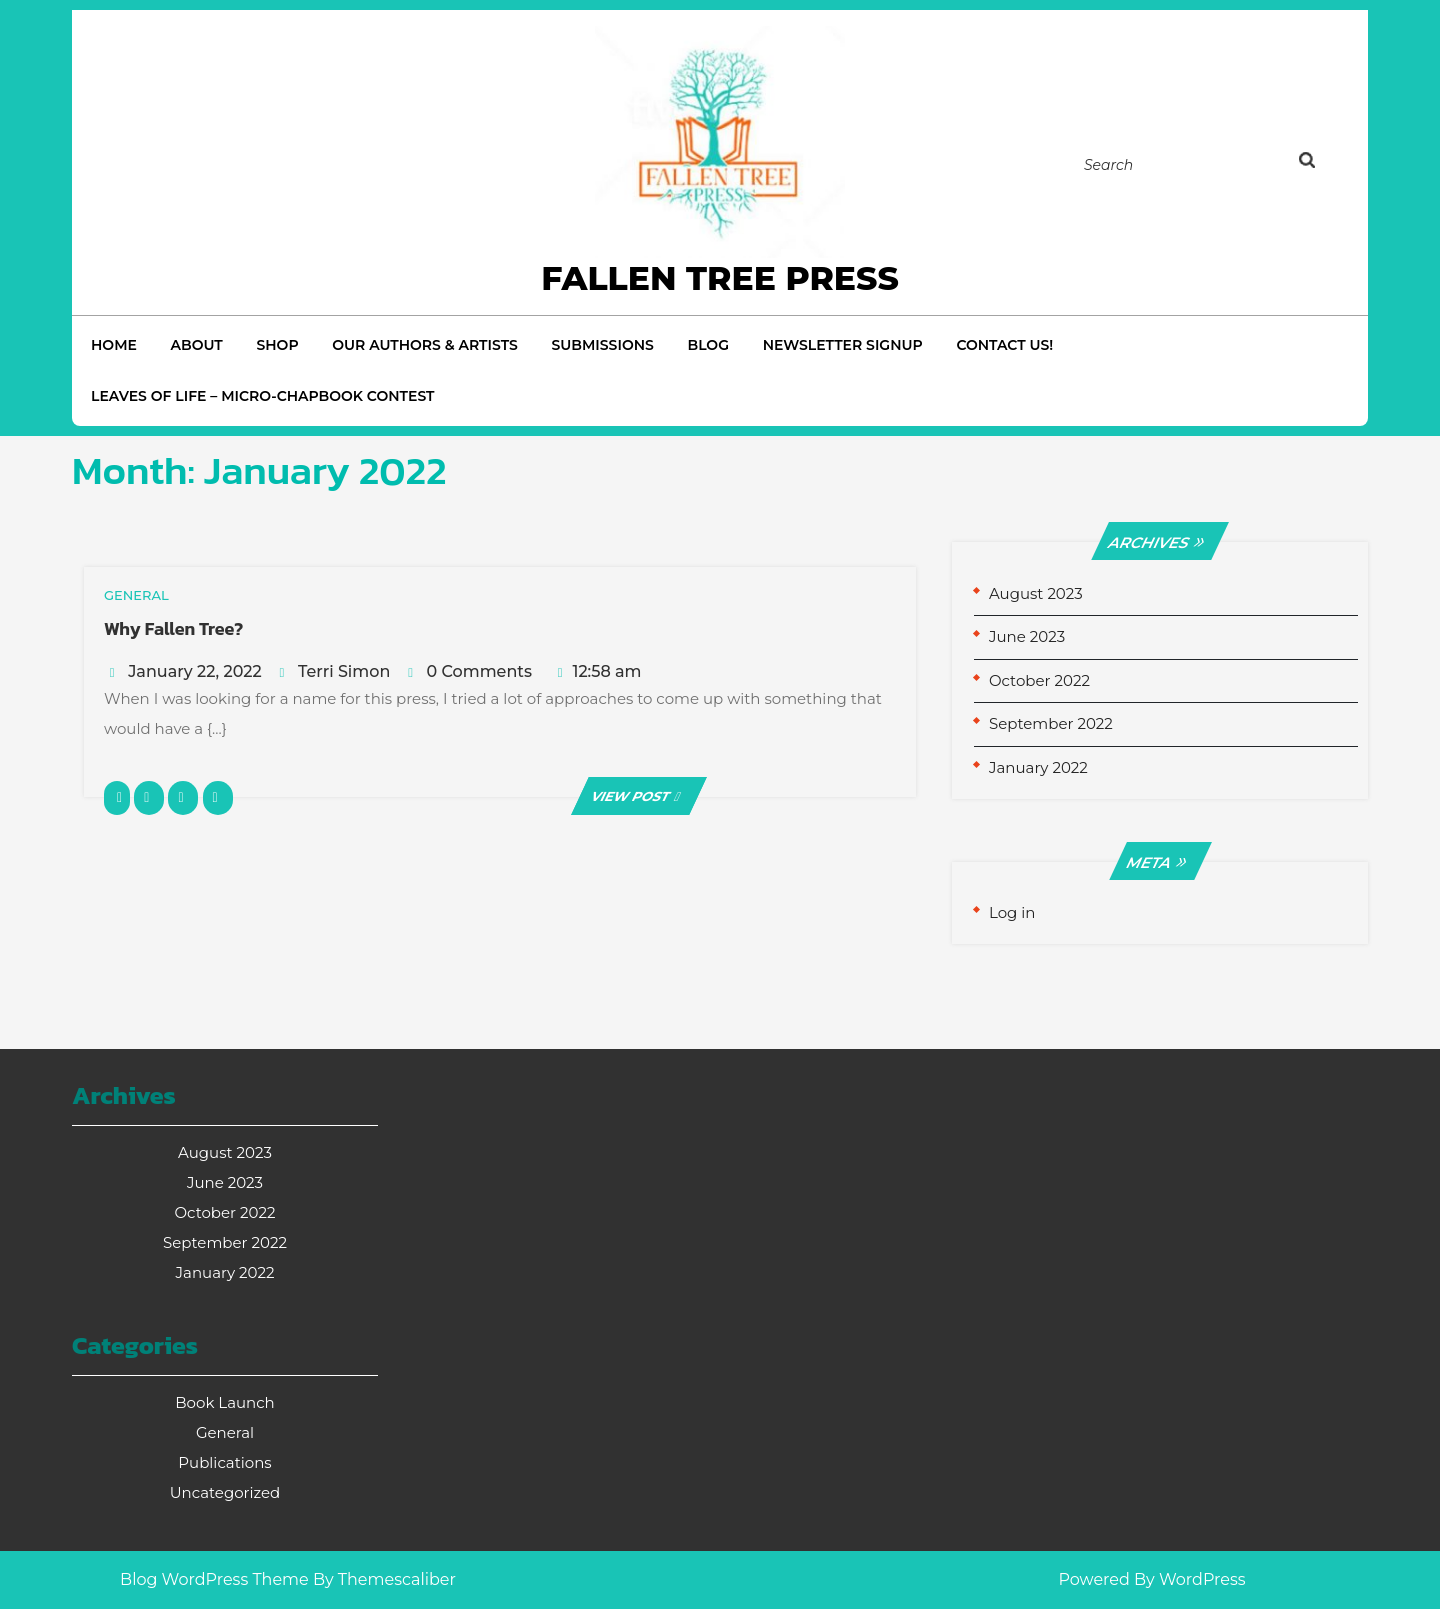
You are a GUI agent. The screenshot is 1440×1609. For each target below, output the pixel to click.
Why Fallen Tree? (173, 628)
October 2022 (1039, 680)
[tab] (1327, 164)
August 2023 (1036, 593)
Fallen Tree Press (720, 278)
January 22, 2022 (195, 671)
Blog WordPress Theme (214, 1579)
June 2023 (1027, 636)
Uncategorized (225, 1492)
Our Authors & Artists (425, 345)
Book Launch (224, 1402)
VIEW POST (639, 796)
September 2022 (1051, 723)
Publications (224, 1462)
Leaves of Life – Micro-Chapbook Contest (262, 396)
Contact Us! (1004, 345)
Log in (1012, 912)
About (197, 345)
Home (114, 345)
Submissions (602, 345)
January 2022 (1038, 767)
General (225, 1432)
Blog (708, 345)
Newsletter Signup (843, 345)
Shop (277, 345)
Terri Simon (344, 671)
